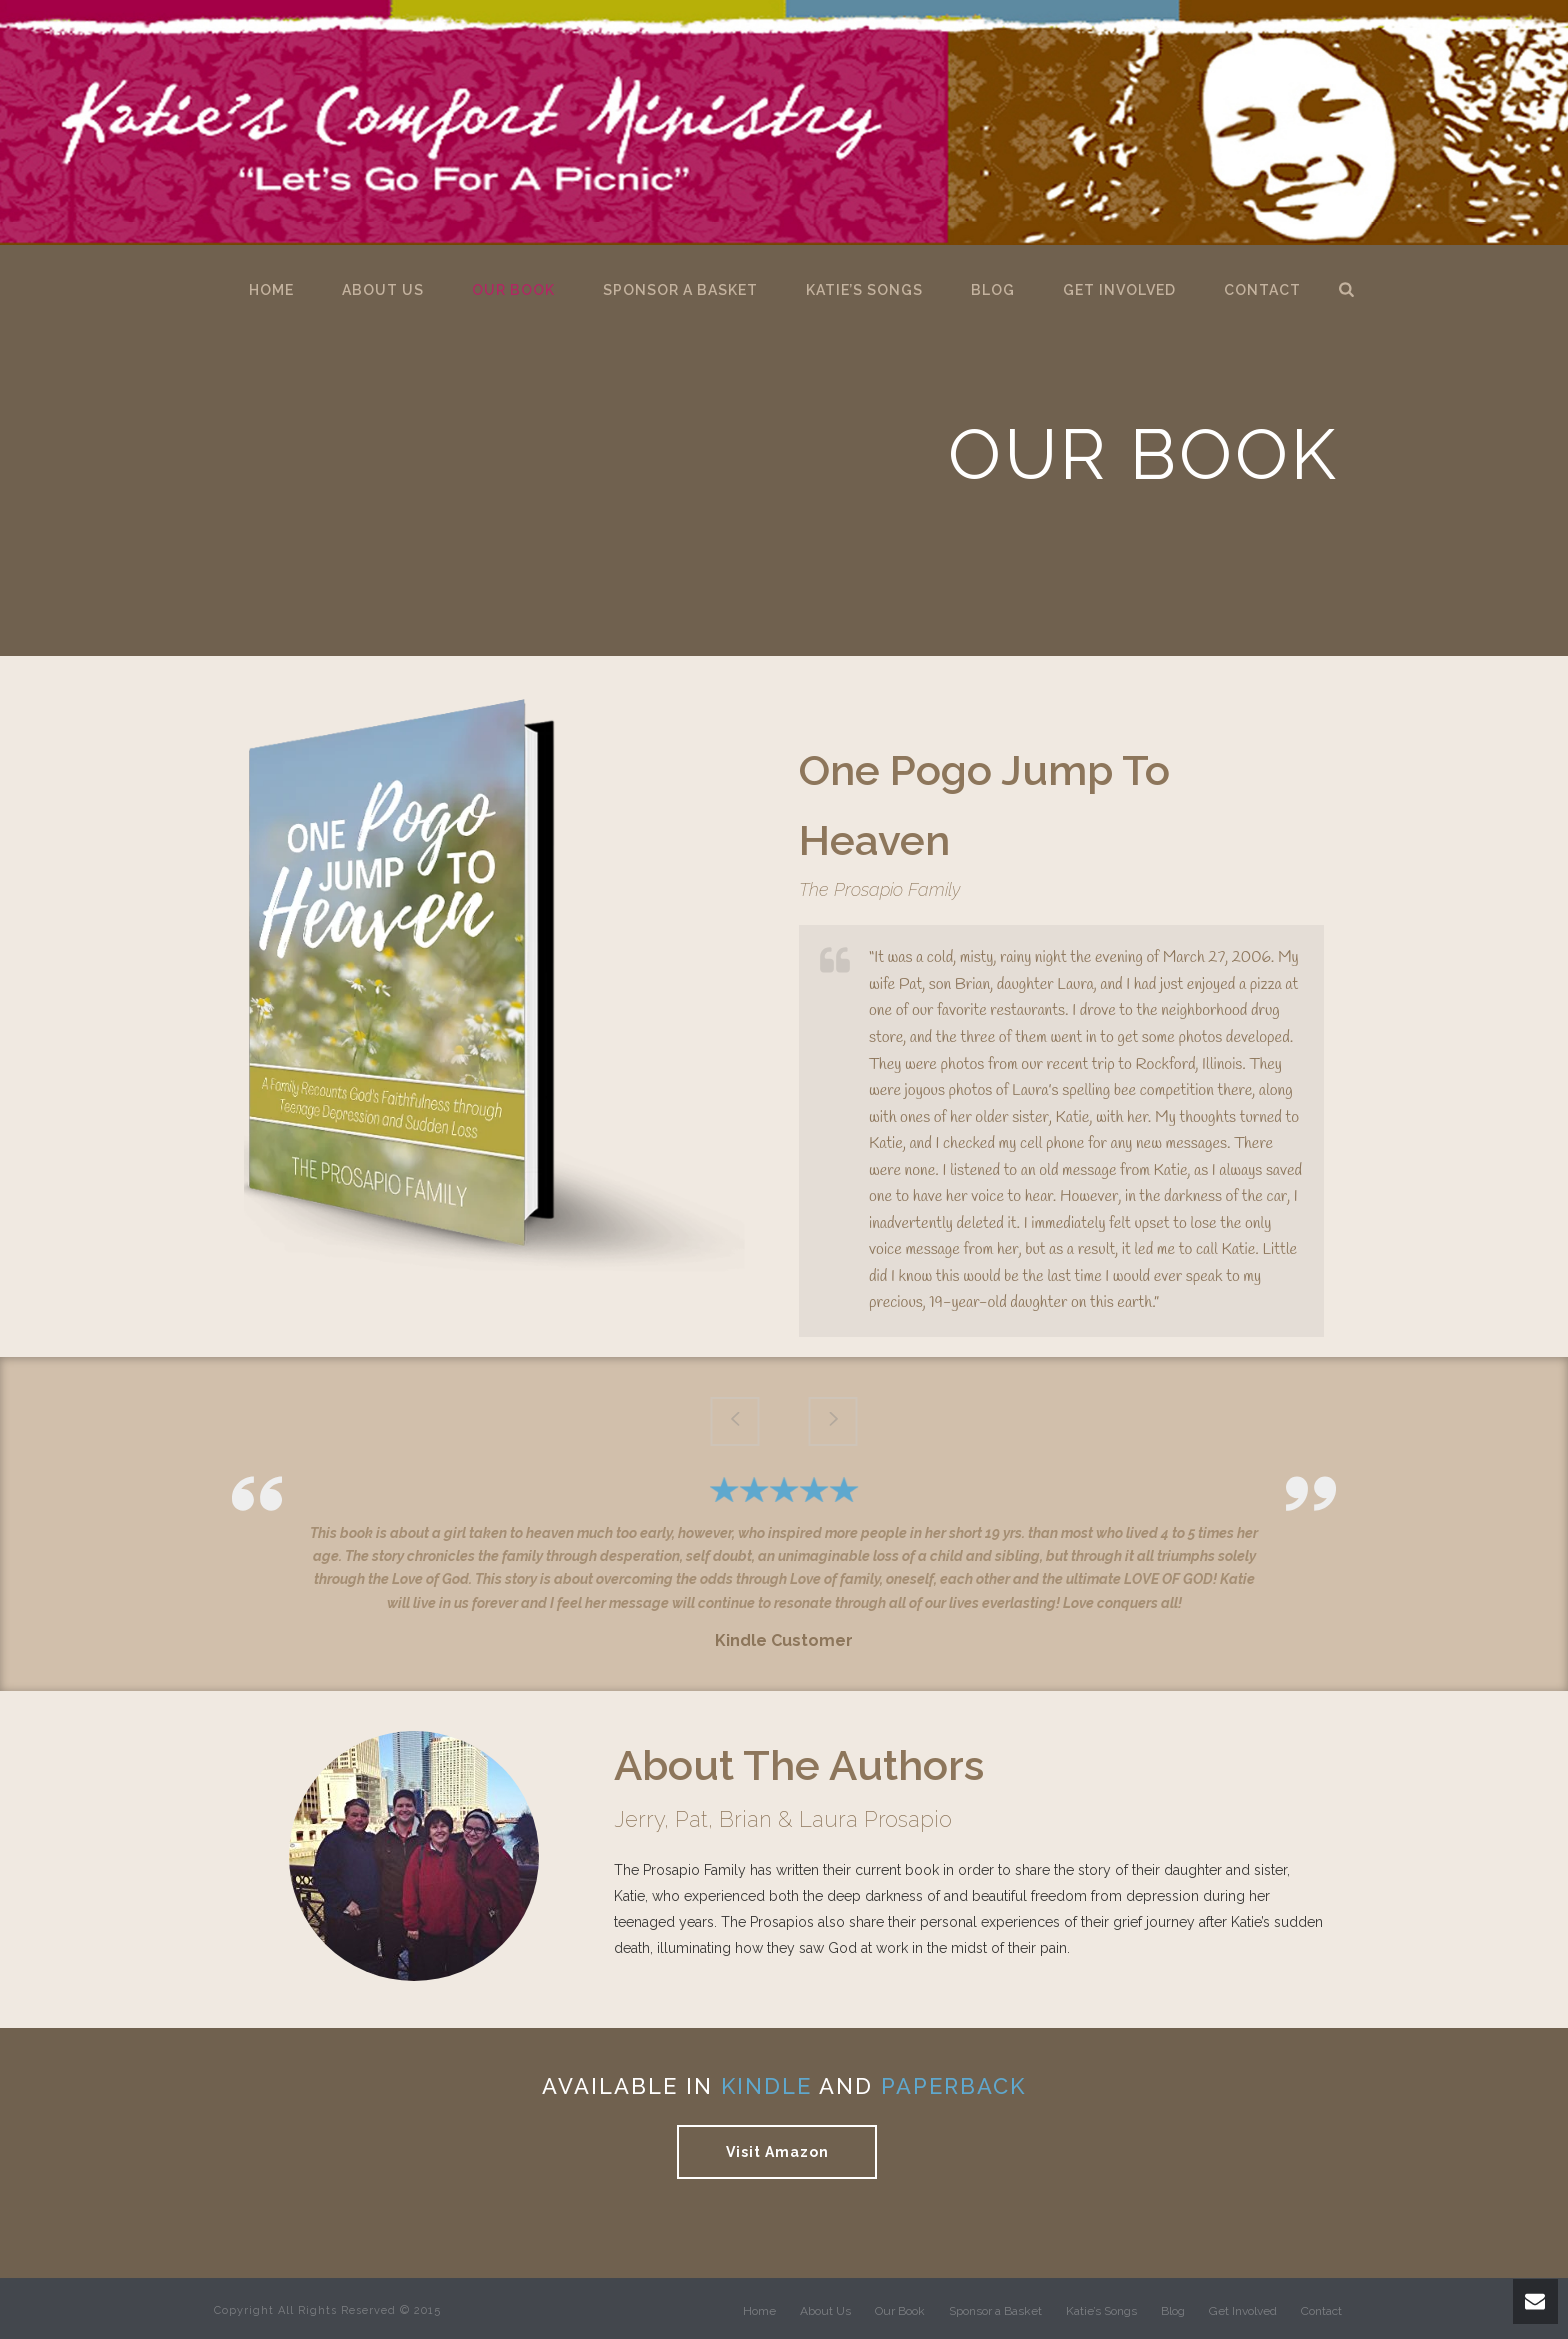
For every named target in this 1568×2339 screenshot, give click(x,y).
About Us (383, 290)
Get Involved (1119, 290)
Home (271, 290)
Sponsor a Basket (680, 290)
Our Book (513, 290)
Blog (993, 290)
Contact (1262, 290)
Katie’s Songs (864, 290)
